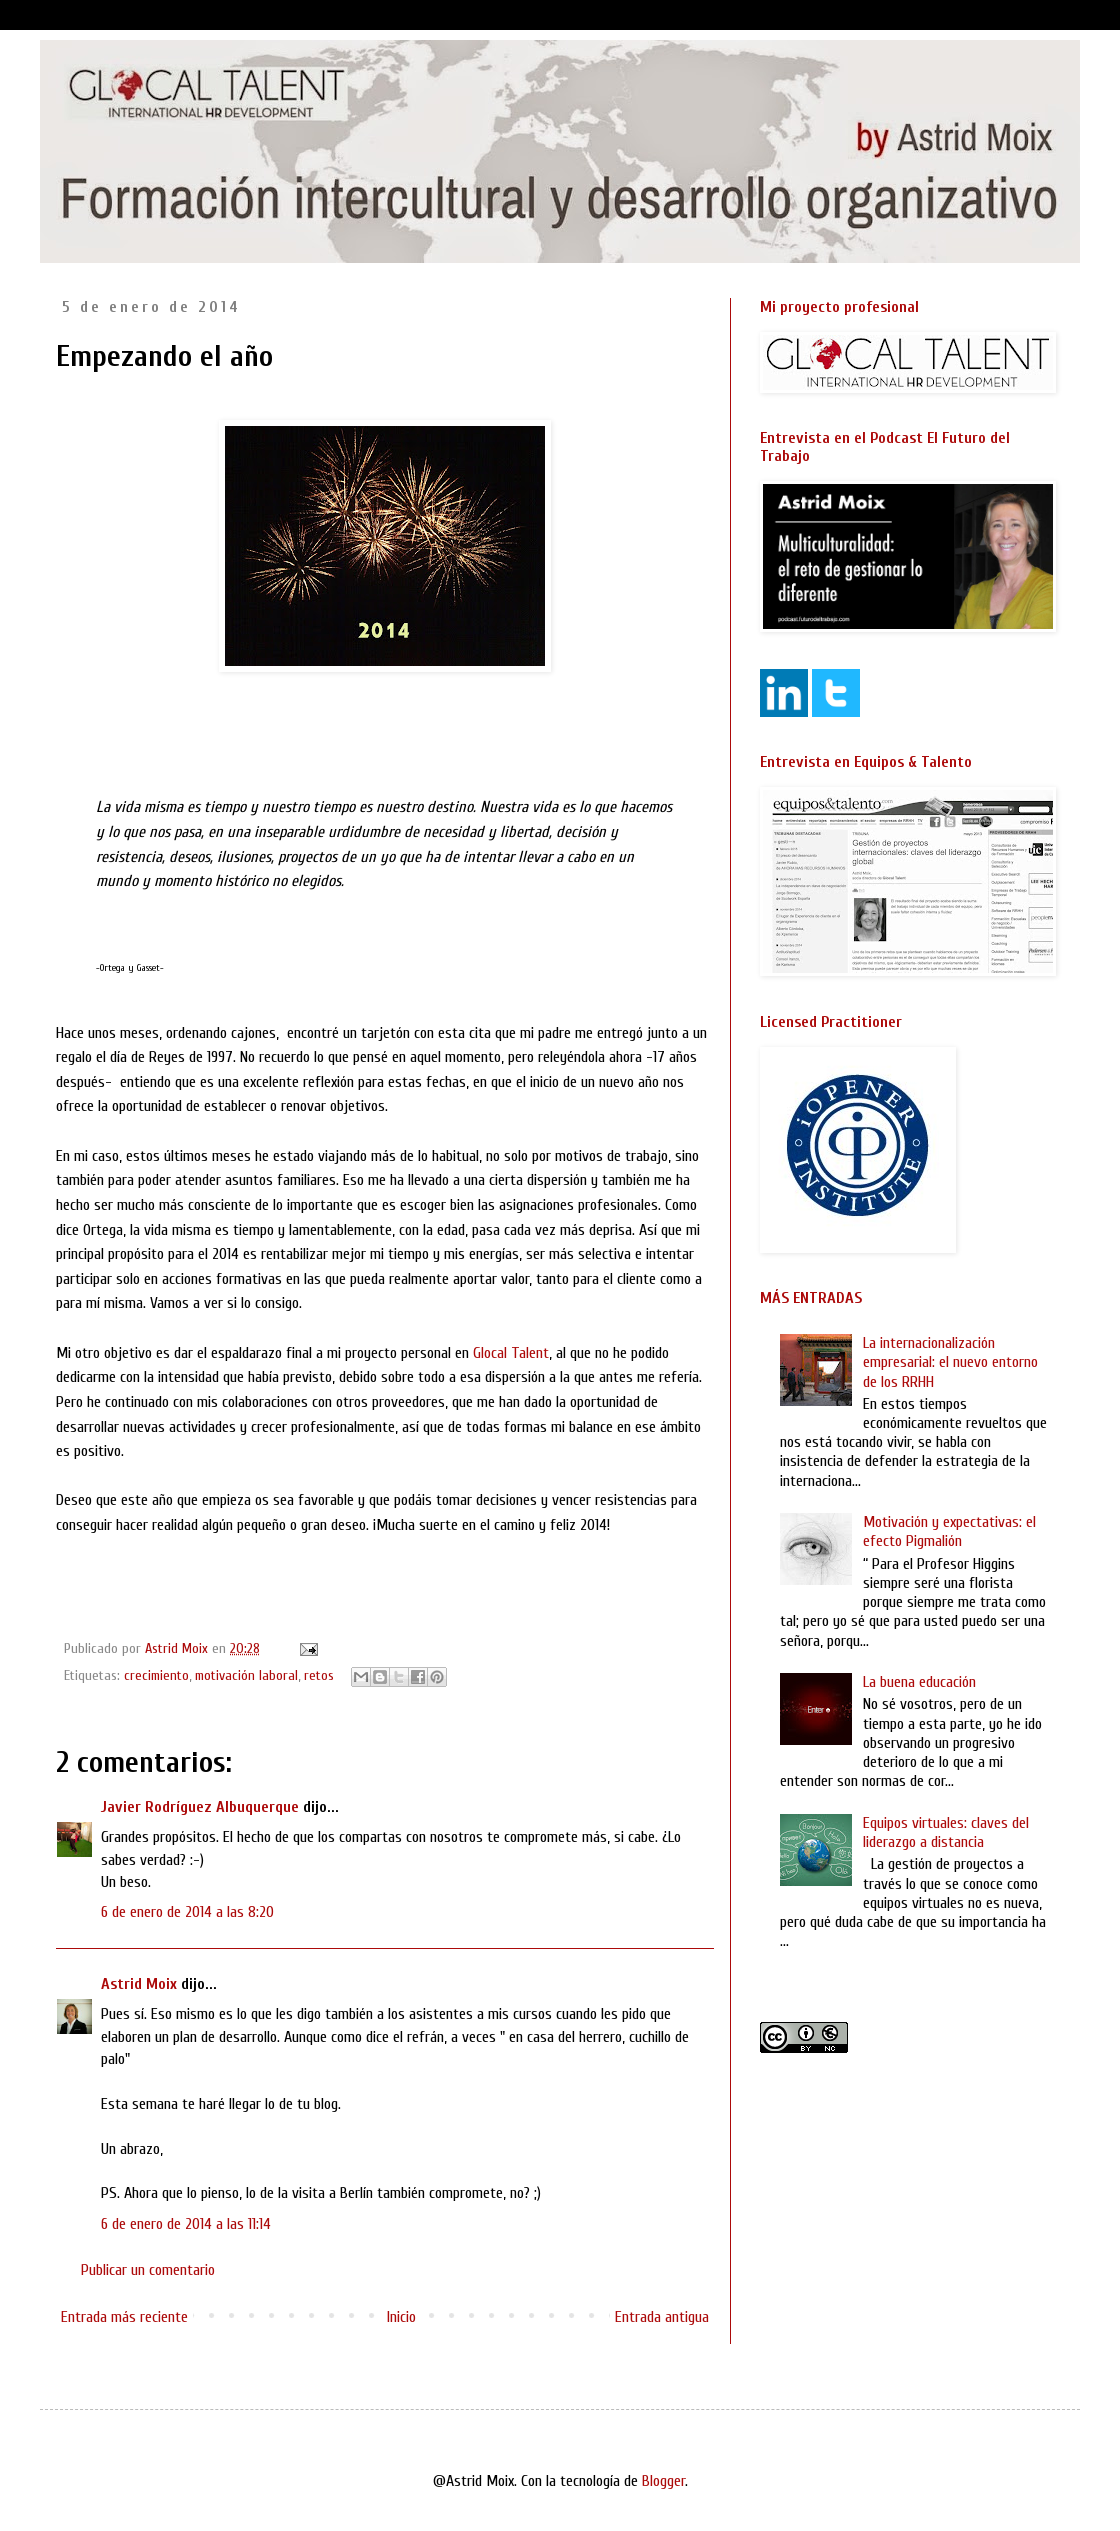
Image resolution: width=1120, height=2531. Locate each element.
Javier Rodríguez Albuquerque (200, 1807)
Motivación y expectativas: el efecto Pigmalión (949, 1531)
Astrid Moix (139, 1984)
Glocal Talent (511, 1353)
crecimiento (156, 1675)
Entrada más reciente (124, 2317)
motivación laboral (246, 1675)
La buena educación (919, 1682)
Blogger (663, 2481)
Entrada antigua (662, 2317)
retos (319, 1675)
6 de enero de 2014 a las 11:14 (186, 2224)
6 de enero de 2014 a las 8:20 (187, 1912)
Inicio (401, 2317)
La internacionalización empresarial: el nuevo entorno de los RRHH (950, 1362)
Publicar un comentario (148, 2270)
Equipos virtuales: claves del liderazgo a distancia (946, 1832)
